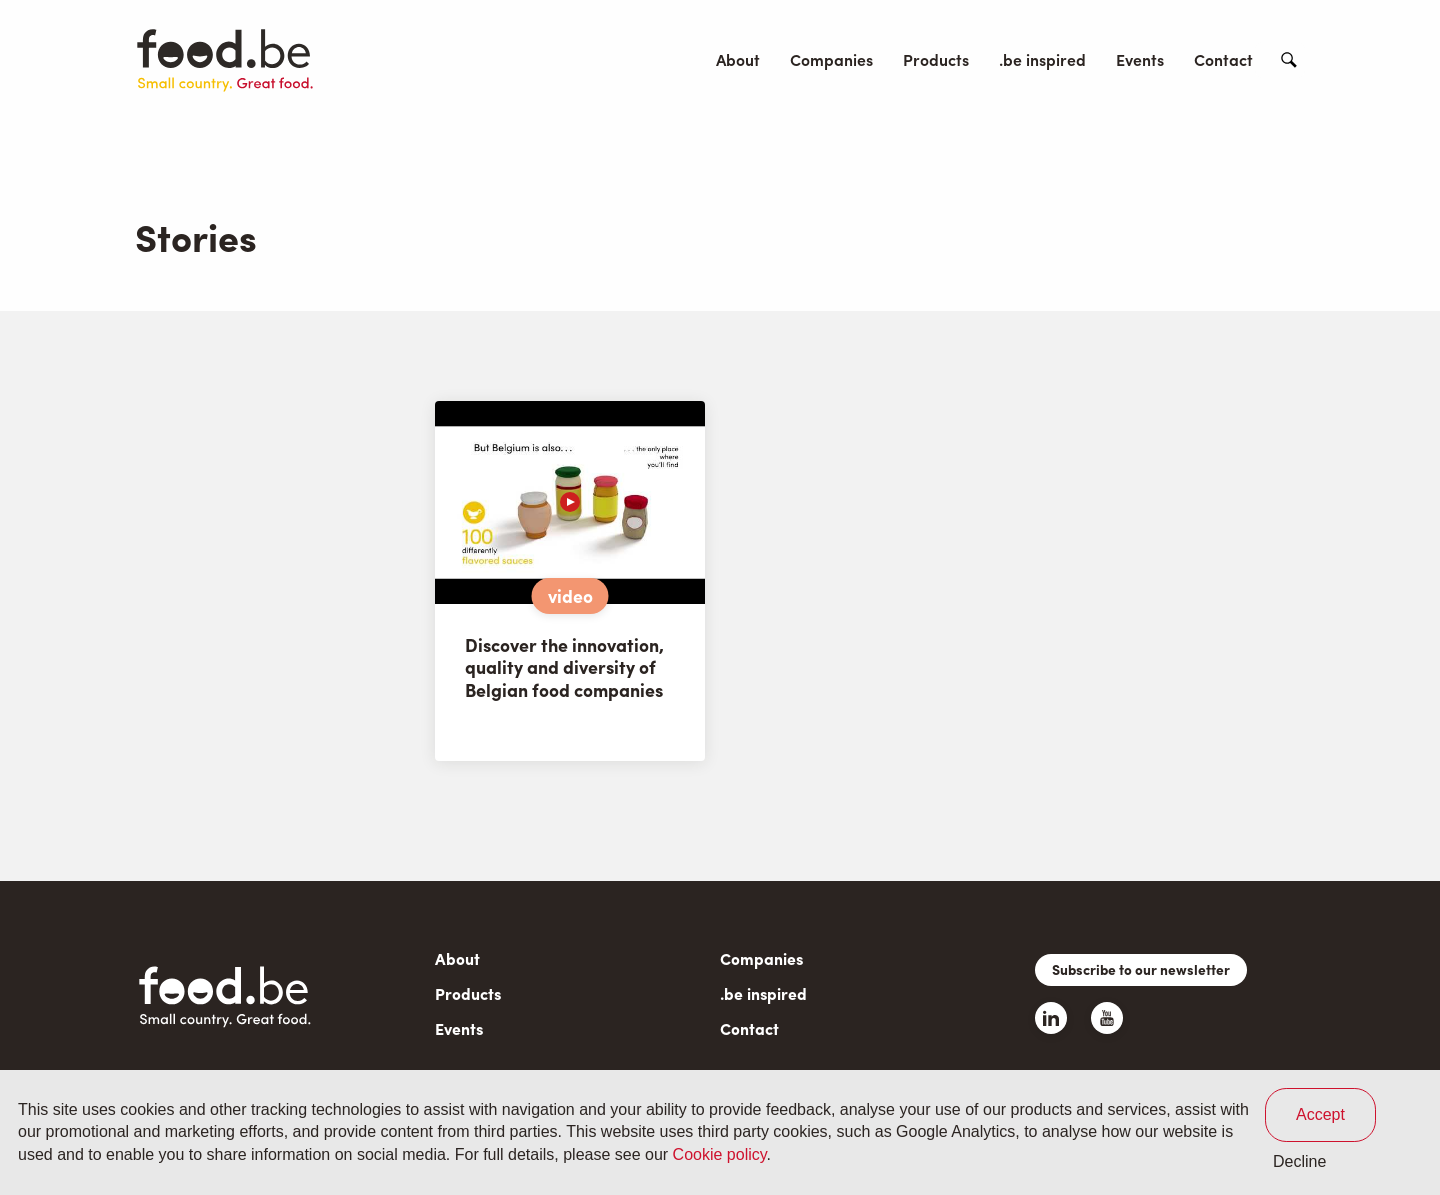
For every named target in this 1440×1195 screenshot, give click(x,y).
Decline (1299, 1161)
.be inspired (1042, 59)
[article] (570, 581)
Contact (1223, 59)
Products (936, 59)
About (738, 59)
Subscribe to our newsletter (1141, 969)
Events (1140, 59)
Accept (1320, 1114)
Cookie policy (720, 1154)
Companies (831, 59)
